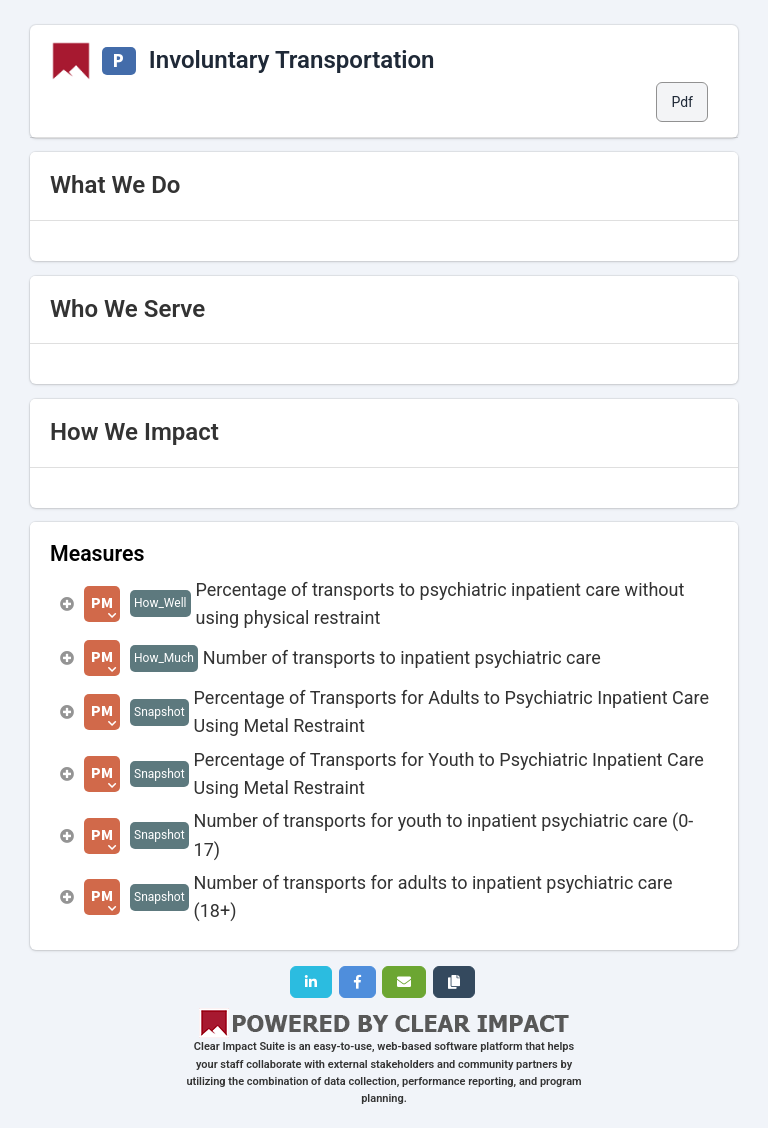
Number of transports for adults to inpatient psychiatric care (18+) (433, 896)
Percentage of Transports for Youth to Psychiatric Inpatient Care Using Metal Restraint (449, 773)
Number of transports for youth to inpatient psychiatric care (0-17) (444, 834)
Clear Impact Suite (239, 1046)
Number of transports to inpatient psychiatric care (402, 657)
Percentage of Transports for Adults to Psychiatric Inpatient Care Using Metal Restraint (451, 711)
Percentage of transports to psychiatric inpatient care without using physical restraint (440, 603)
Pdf (682, 102)
